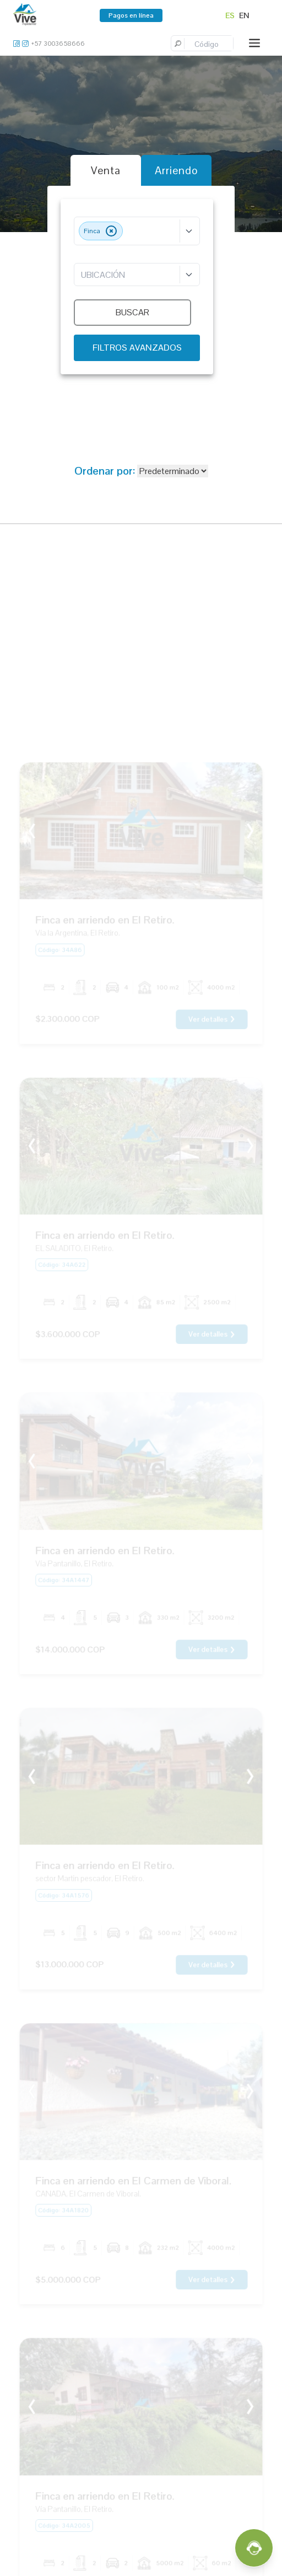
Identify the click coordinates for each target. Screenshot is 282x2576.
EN (244, 15)
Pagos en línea (131, 15)
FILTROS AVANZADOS (137, 347)
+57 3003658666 (58, 43)
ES (230, 15)
